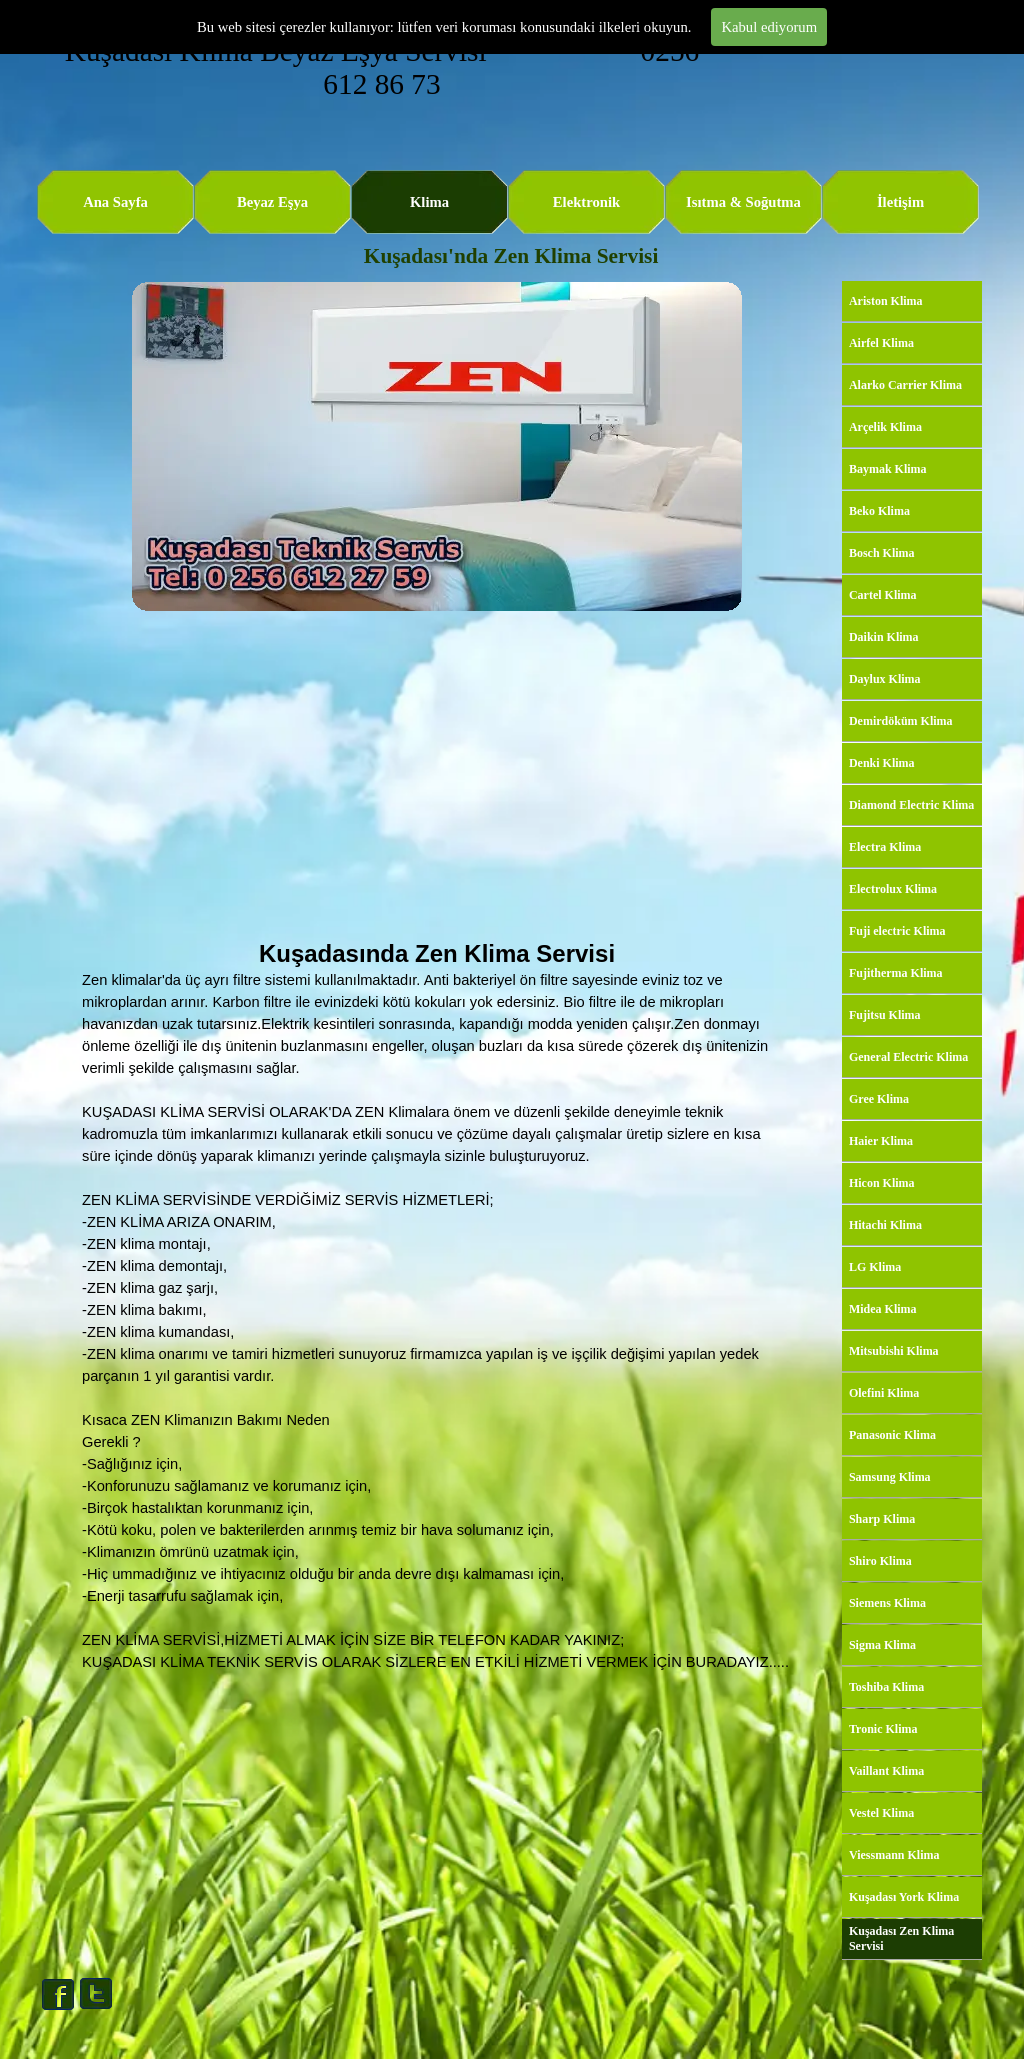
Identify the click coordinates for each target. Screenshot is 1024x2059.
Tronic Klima (883, 1729)
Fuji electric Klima (897, 931)
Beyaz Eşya (272, 202)
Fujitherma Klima (896, 973)
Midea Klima (883, 1309)
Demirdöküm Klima (901, 721)
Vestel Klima (881, 1813)
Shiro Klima (880, 1561)
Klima (429, 202)
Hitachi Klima (885, 1225)
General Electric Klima (908, 1057)
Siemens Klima (887, 1603)
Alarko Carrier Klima (905, 385)
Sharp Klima (882, 1519)
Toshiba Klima (886, 1687)
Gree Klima (879, 1099)
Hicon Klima (882, 1183)
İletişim (900, 202)
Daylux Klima (885, 679)
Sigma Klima (882, 1645)
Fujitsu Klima (885, 1015)
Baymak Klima (888, 469)
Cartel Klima (883, 595)
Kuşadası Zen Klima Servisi (901, 1938)
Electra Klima (885, 847)
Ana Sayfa (115, 202)
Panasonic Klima (892, 1435)
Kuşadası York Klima (904, 1897)
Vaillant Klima (886, 1771)
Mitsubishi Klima (894, 1351)
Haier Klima (881, 1141)
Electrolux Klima (893, 889)
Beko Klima (879, 511)
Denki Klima (882, 763)
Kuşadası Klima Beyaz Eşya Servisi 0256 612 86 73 (386, 67)
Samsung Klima (890, 1477)
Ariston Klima (886, 301)
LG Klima (875, 1267)
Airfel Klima (881, 343)
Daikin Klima (884, 637)
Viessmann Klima (894, 1855)
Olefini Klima (884, 1393)
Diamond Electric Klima (911, 805)
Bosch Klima (882, 553)
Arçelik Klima (885, 427)
